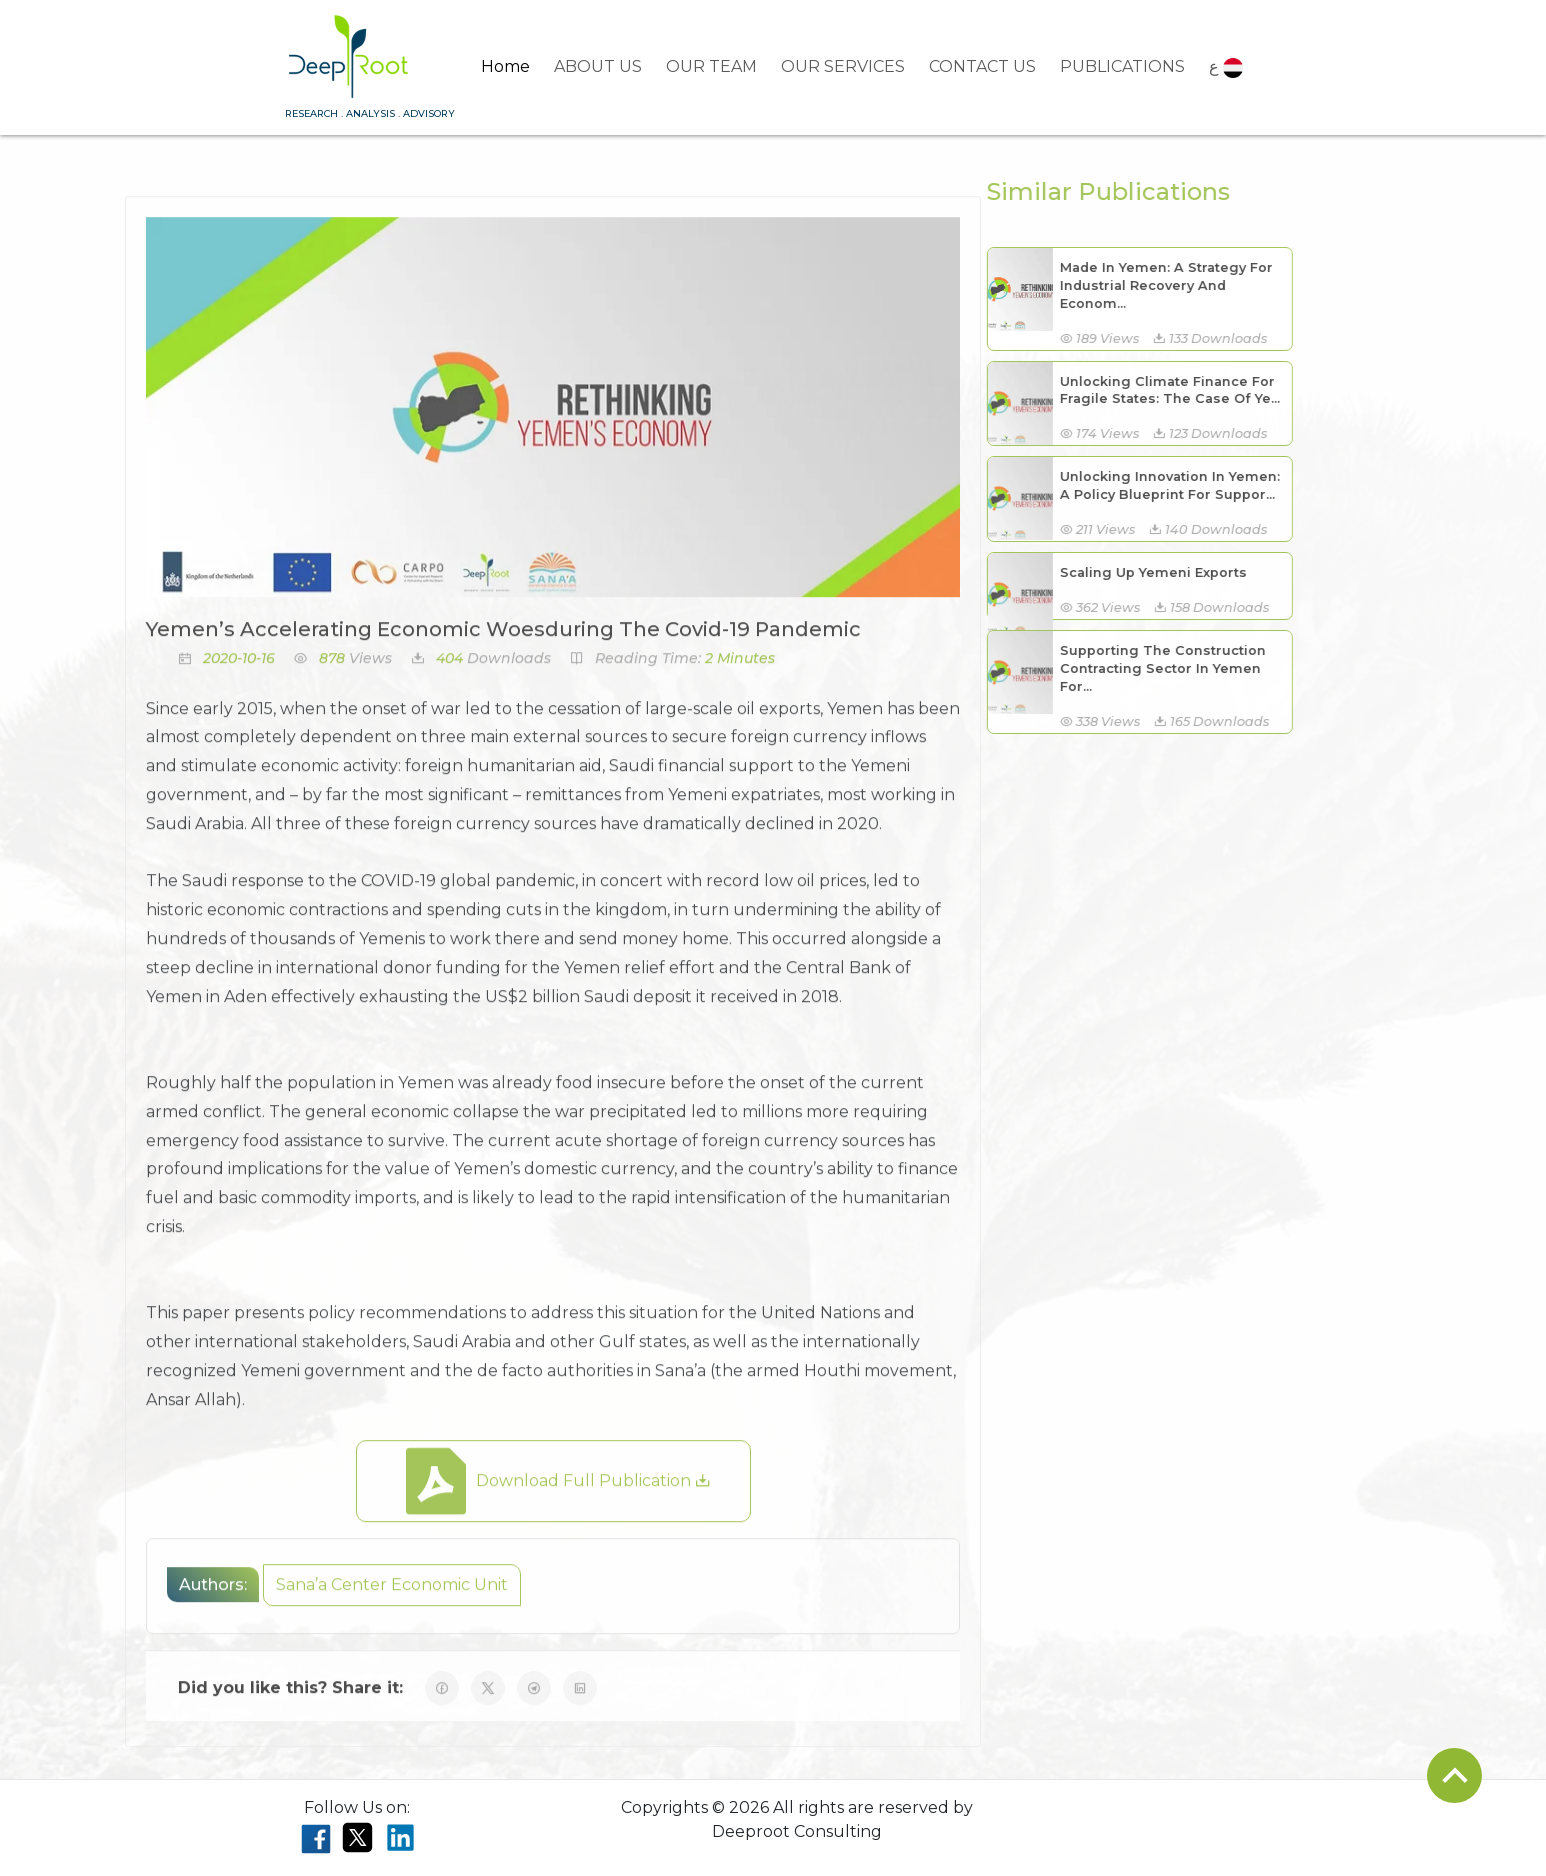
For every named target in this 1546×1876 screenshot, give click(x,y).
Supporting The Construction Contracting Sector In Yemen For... (1148, 668)
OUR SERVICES (843, 66)
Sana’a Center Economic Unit (392, 1599)
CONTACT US (982, 66)
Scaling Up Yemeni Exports (1138, 572)
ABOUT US (598, 66)
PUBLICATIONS (1122, 66)
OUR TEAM (711, 66)
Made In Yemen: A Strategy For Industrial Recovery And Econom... (1151, 285)
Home (505, 66)
